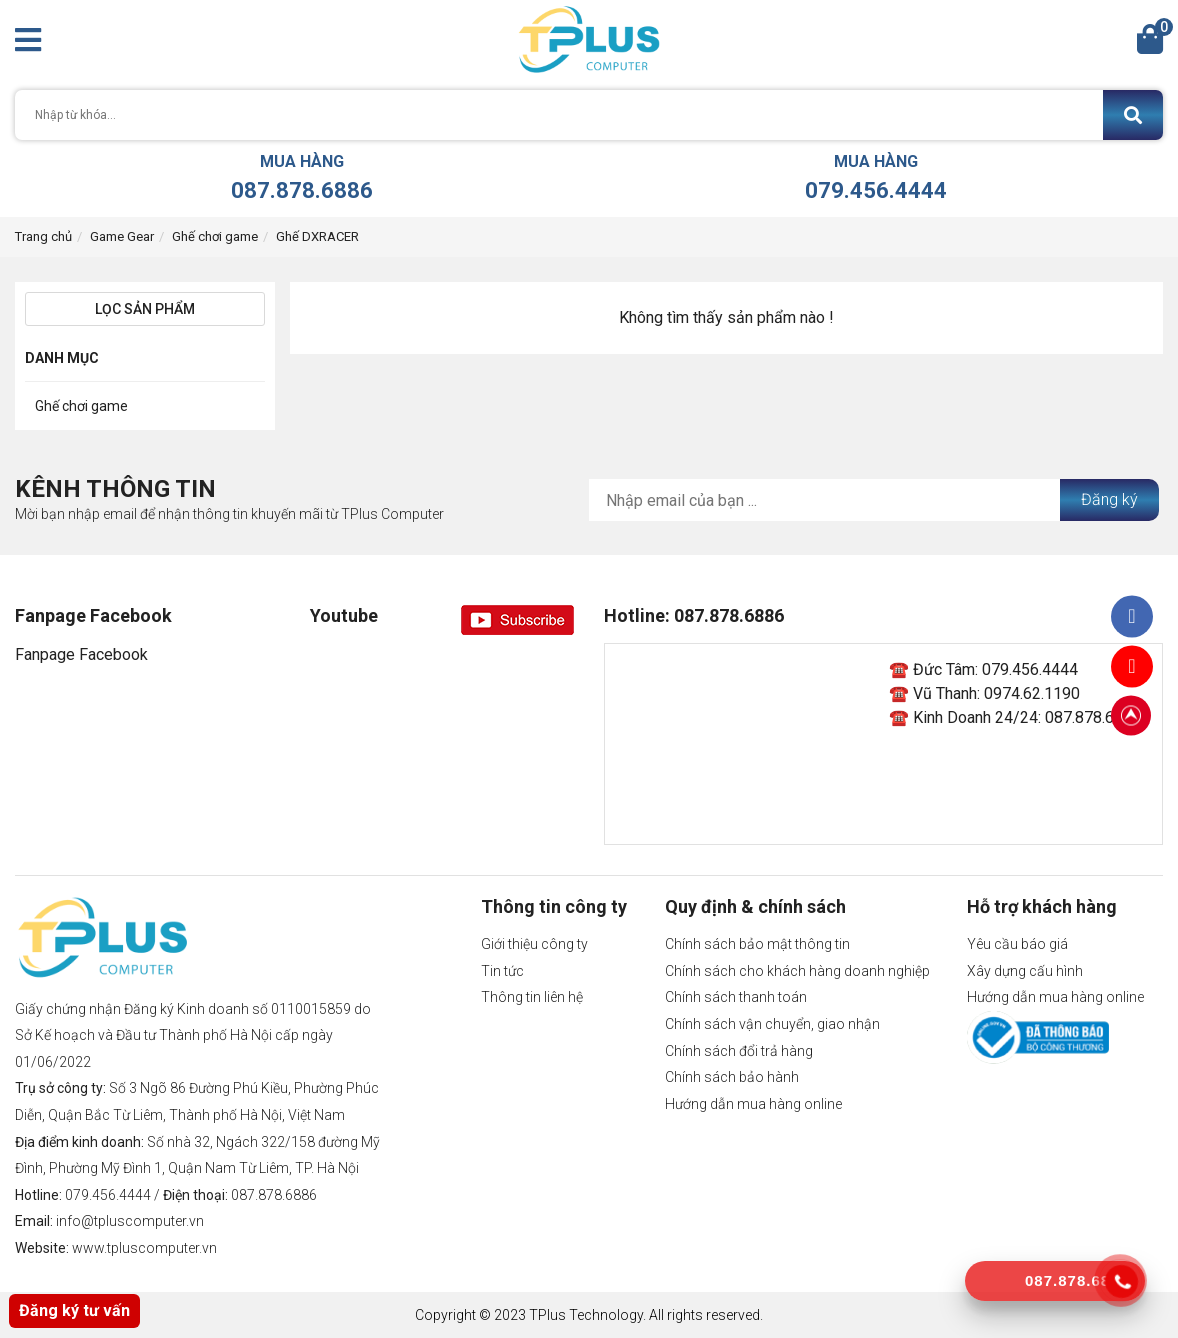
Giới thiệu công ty (534, 944)
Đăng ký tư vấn (74, 1310)
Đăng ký (1109, 499)
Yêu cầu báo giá (1017, 944)
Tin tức (502, 971)
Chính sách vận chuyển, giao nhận (772, 1024)
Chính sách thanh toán (736, 997)
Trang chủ (43, 236)
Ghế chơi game (215, 236)
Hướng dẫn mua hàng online (753, 1104)
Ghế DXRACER (317, 236)
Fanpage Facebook (81, 654)
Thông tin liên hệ (532, 997)
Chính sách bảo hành (732, 1077)
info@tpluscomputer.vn (130, 1221)
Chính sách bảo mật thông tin (757, 944)
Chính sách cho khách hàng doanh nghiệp (797, 971)
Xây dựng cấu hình (1025, 971)
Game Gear (122, 236)
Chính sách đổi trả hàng (739, 1051)
